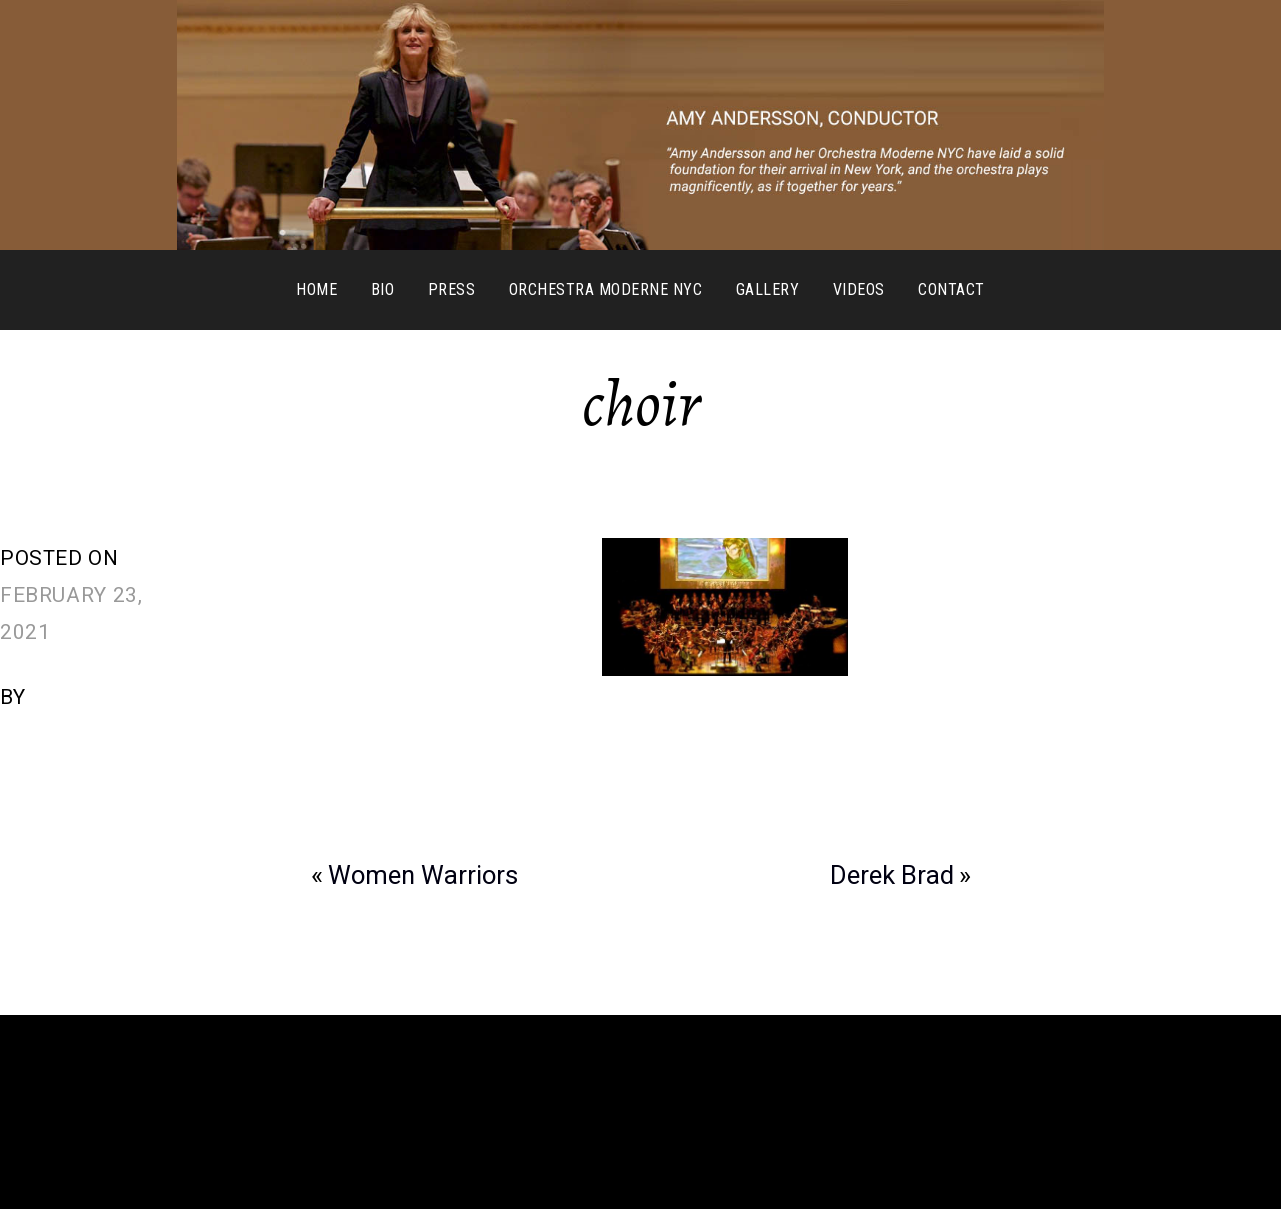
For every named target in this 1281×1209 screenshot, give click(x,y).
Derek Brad (892, 875)
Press (451, 289)
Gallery (767, 289)
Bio (382, 289)
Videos (859, 289)
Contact (951, 289)
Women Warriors (423, 875)
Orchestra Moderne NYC (605, 289)
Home (316, 289)
